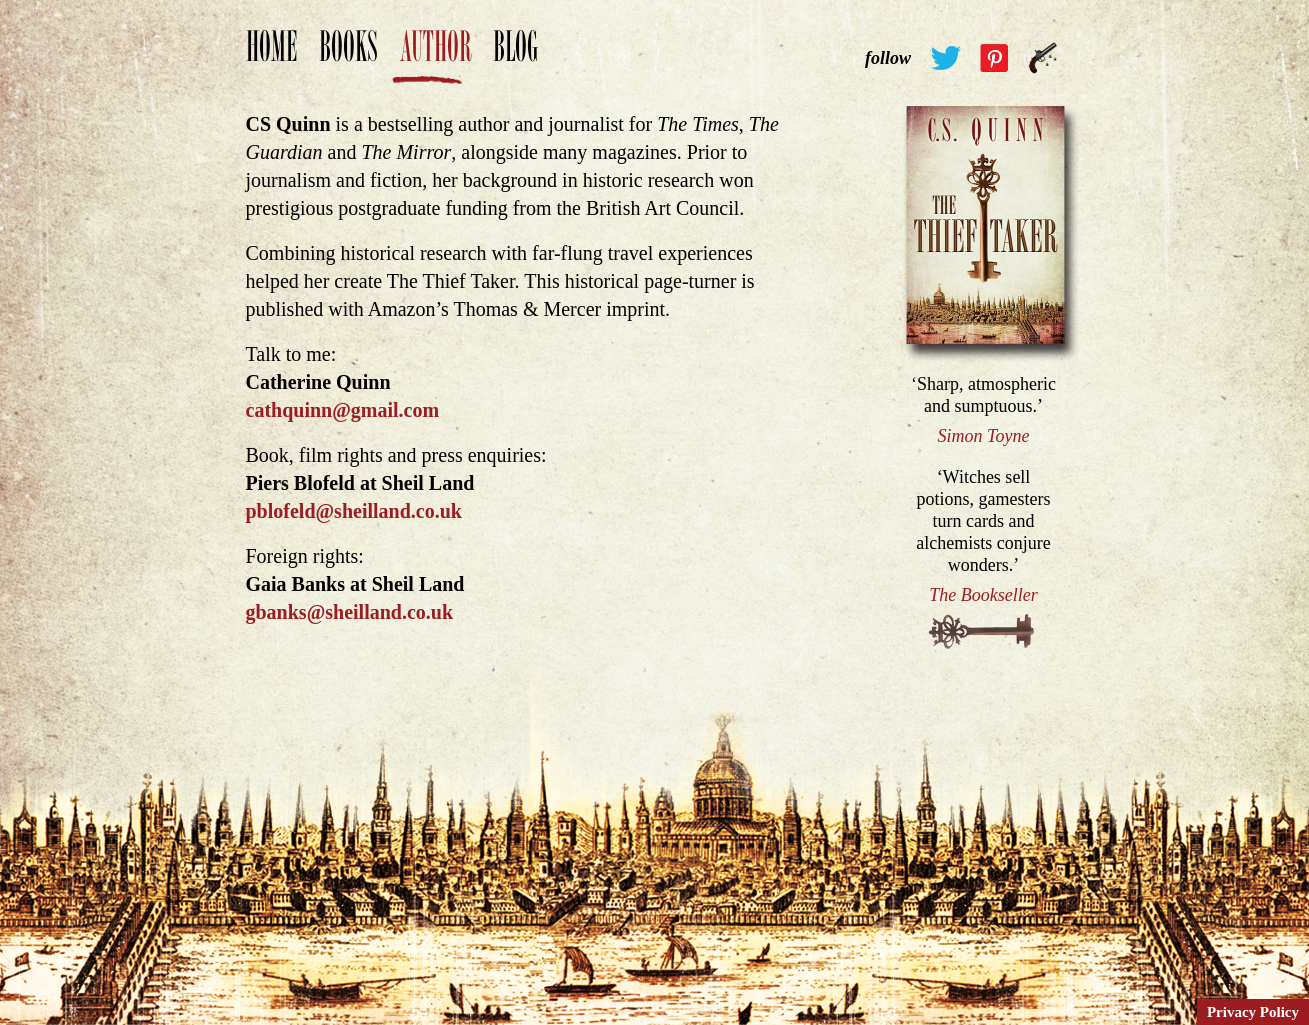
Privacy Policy (1253, 1012)
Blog (515, 57)
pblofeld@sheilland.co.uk (354, 511)
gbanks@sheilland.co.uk (350, 612)
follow (888, 58)
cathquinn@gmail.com (343, 410)
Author (435, 57)
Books (348, 57)
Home (271, 57)
